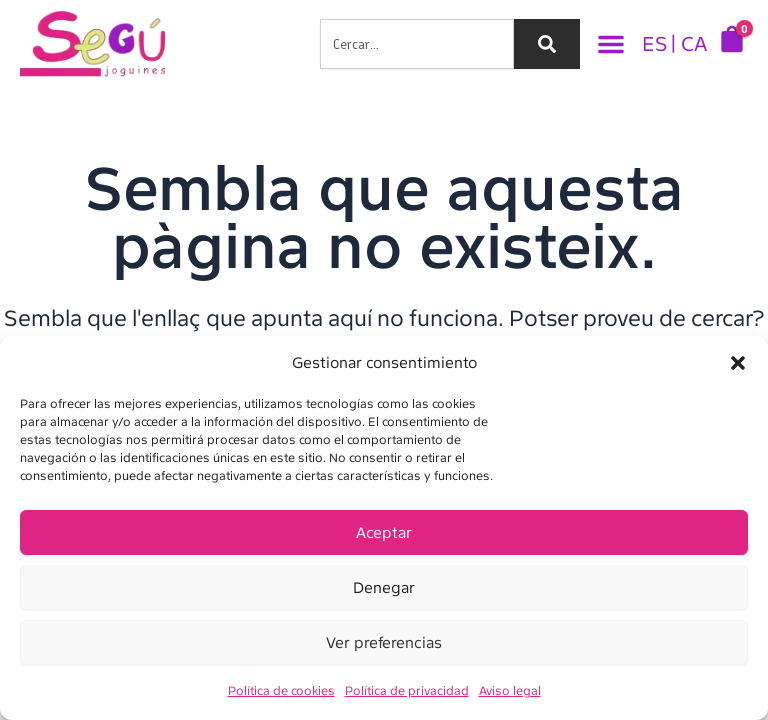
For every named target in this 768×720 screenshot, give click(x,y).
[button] (738, 363)
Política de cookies (281, 691)
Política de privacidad (407, 691)
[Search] (547, 44)
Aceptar (384, 533)
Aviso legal (510, 691)
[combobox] (417, 44)
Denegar (384, 588)
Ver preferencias (384, 643)
